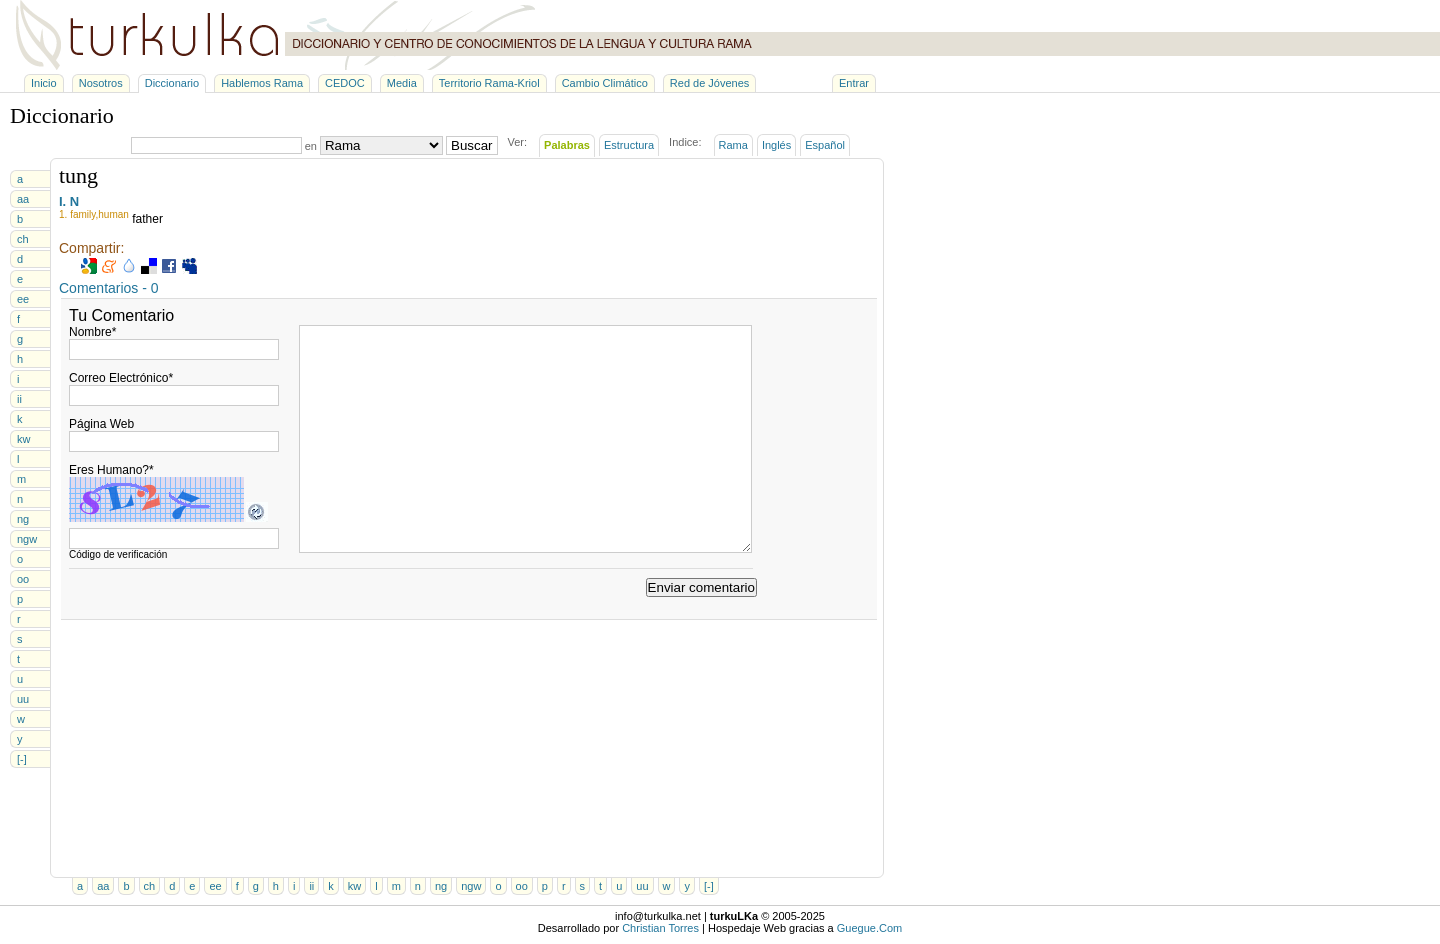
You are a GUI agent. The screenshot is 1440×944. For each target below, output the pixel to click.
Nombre (92, 332)
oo (23, 579)
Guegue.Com (869, 928)
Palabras (567, 145)
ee (23, 299)
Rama (733, 145)
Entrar (854, 83)
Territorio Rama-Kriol (489, 83)
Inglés (776, 145)
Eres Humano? (111, 470)
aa (23, 199)
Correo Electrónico (121, 378)
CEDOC (345, 83)
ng (23, 519)
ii (19, 399)
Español (825, 145)
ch (23, 239)
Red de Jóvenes (710, 83)
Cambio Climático (605, 83)
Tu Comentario (121, 315)
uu (23, 699)
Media (402, 83)
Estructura (629, 145)
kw (23, 439)
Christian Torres (660, 928)
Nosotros (101, 83)
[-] (22, 759)
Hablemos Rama (262, 83)
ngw (27, 539)
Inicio (44, 83)
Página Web (101, 424)
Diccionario (172, 83)
